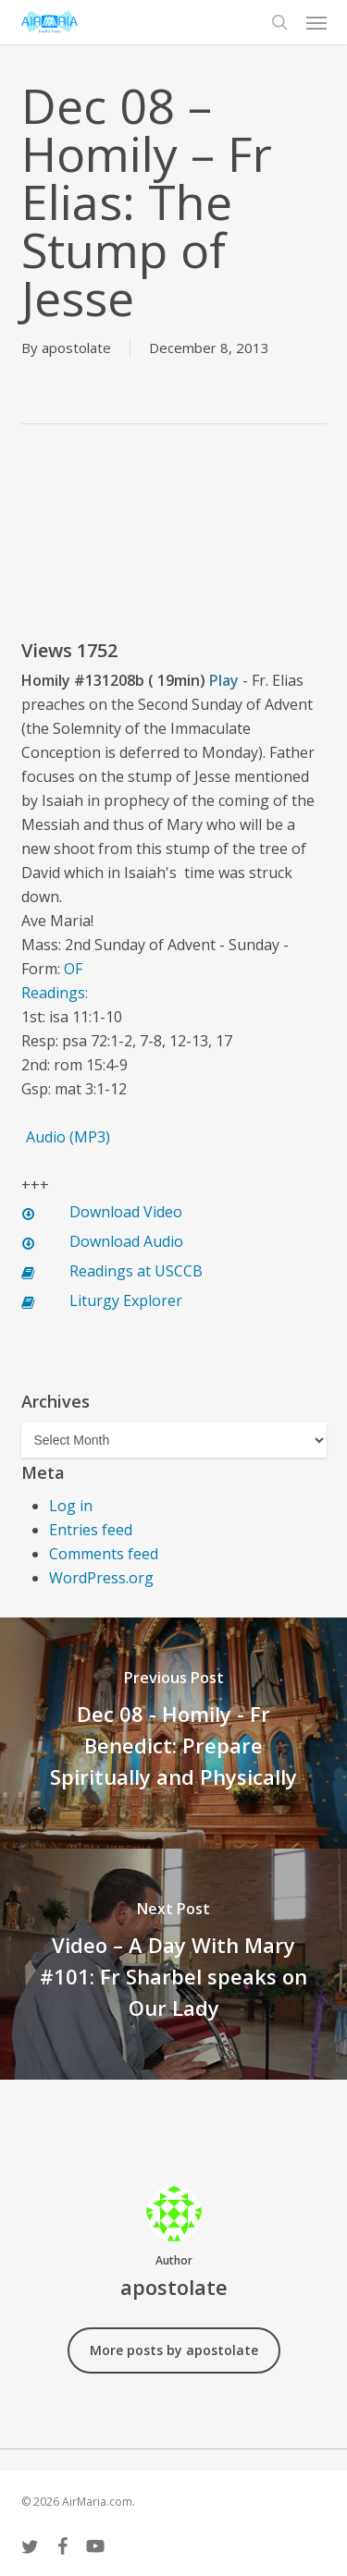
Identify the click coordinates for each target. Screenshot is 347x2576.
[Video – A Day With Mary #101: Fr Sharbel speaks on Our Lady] (173, 1964)
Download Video (125, 1212)
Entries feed (90, 1530)
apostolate (76, 347)
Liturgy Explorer (125, 1300)
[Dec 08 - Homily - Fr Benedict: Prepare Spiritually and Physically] (173, 1733)
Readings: (56, 993)
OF (73, 968)
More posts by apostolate (174, 2350)
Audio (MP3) (68, 1137)
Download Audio (126, 1241)
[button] (316, 22)
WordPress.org (101, 1578)
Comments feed (103, 1554)
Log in (71, 1506)
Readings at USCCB (136, 1271)
